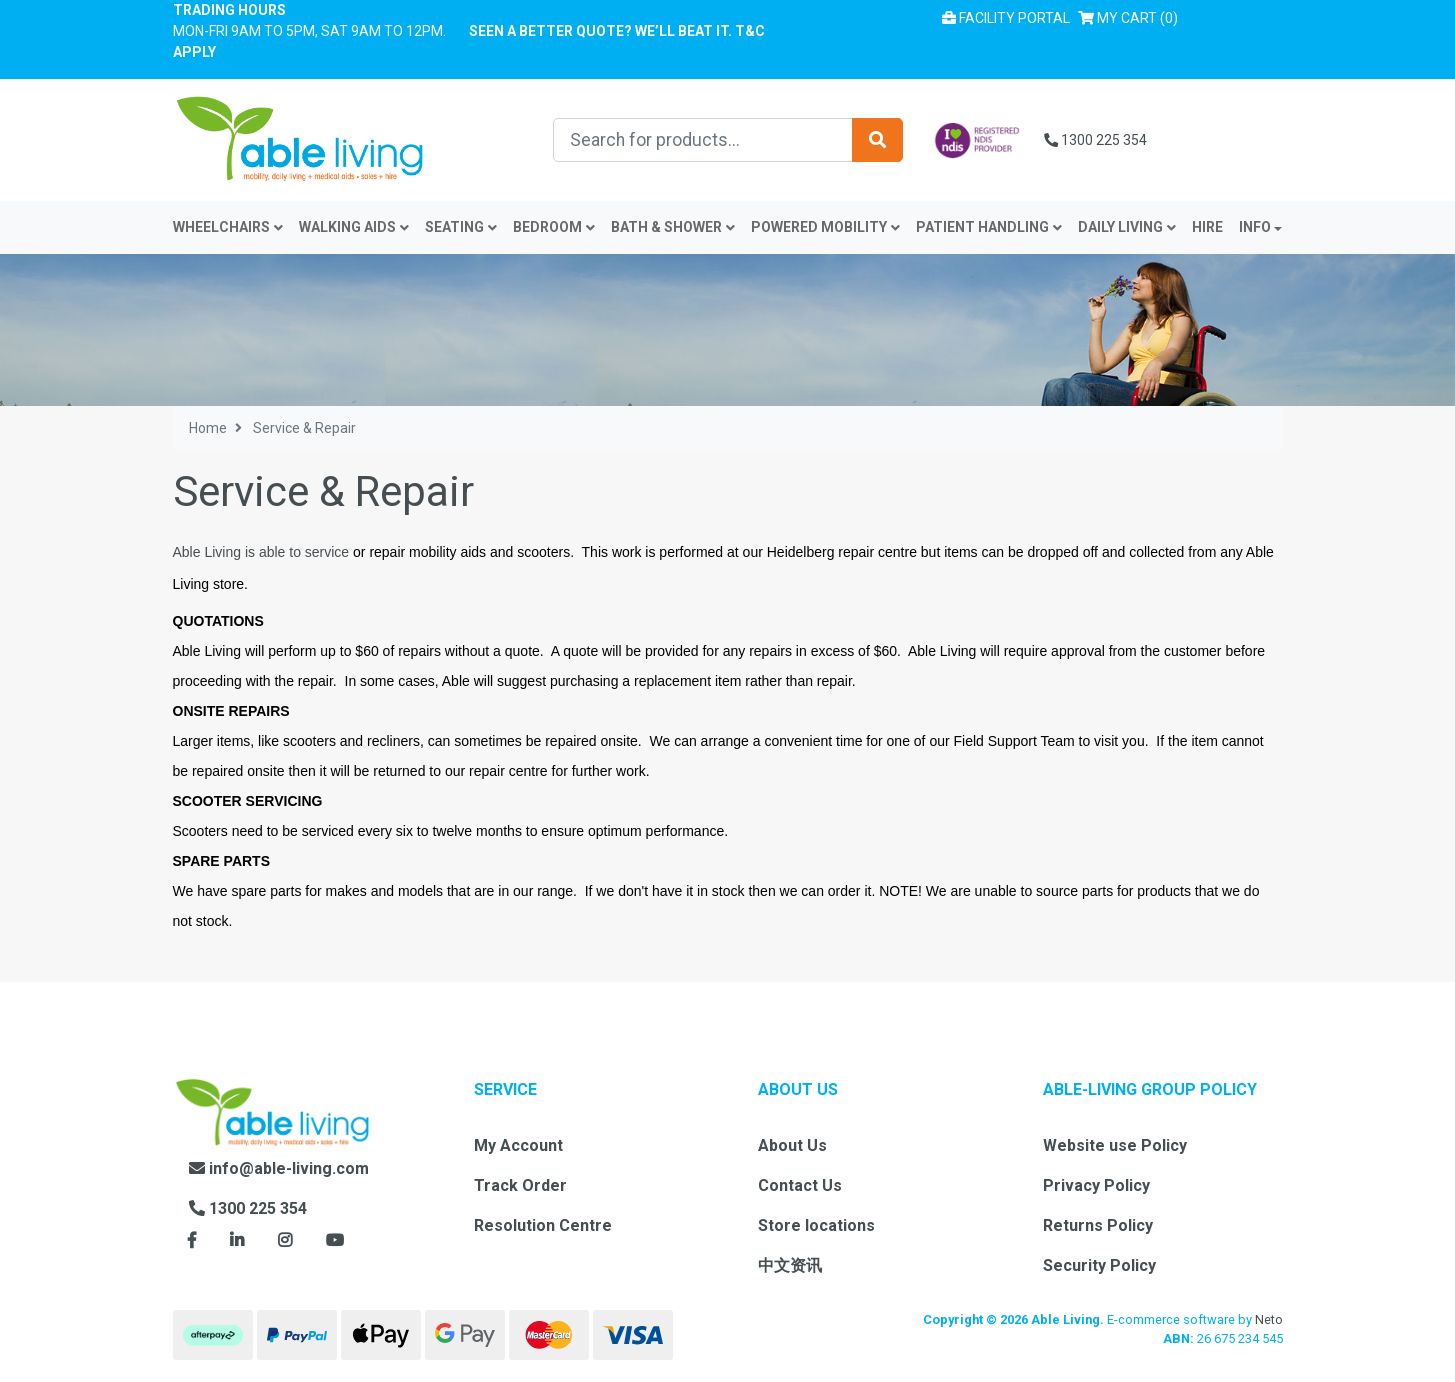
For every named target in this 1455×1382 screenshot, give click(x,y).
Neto (1269, 1319)
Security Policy (1099, 1265)
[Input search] (703, 140)
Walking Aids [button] (354, 227)
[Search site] (877, 140)
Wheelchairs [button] (228, 227)
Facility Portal (1006, 18)
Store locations (816, 1225)
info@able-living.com (279, 1168)
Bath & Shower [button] (673, 227)
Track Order (520, 1185)
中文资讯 (790, 1265)
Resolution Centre (543, 1225)
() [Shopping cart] (1132, 16)
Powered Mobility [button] (825, 227)
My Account (518, 1145)
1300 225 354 (1095, 140)
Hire (1207, 227)
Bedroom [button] (554, 227)
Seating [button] (461, 227)
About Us (792, 1145)
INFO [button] (1255, 227)
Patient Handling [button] (989, 227)
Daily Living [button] (1127, 227)
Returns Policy (1098, 1225)
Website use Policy (1115, 1145)
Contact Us (800, 1185)
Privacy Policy (1096, 1185)
